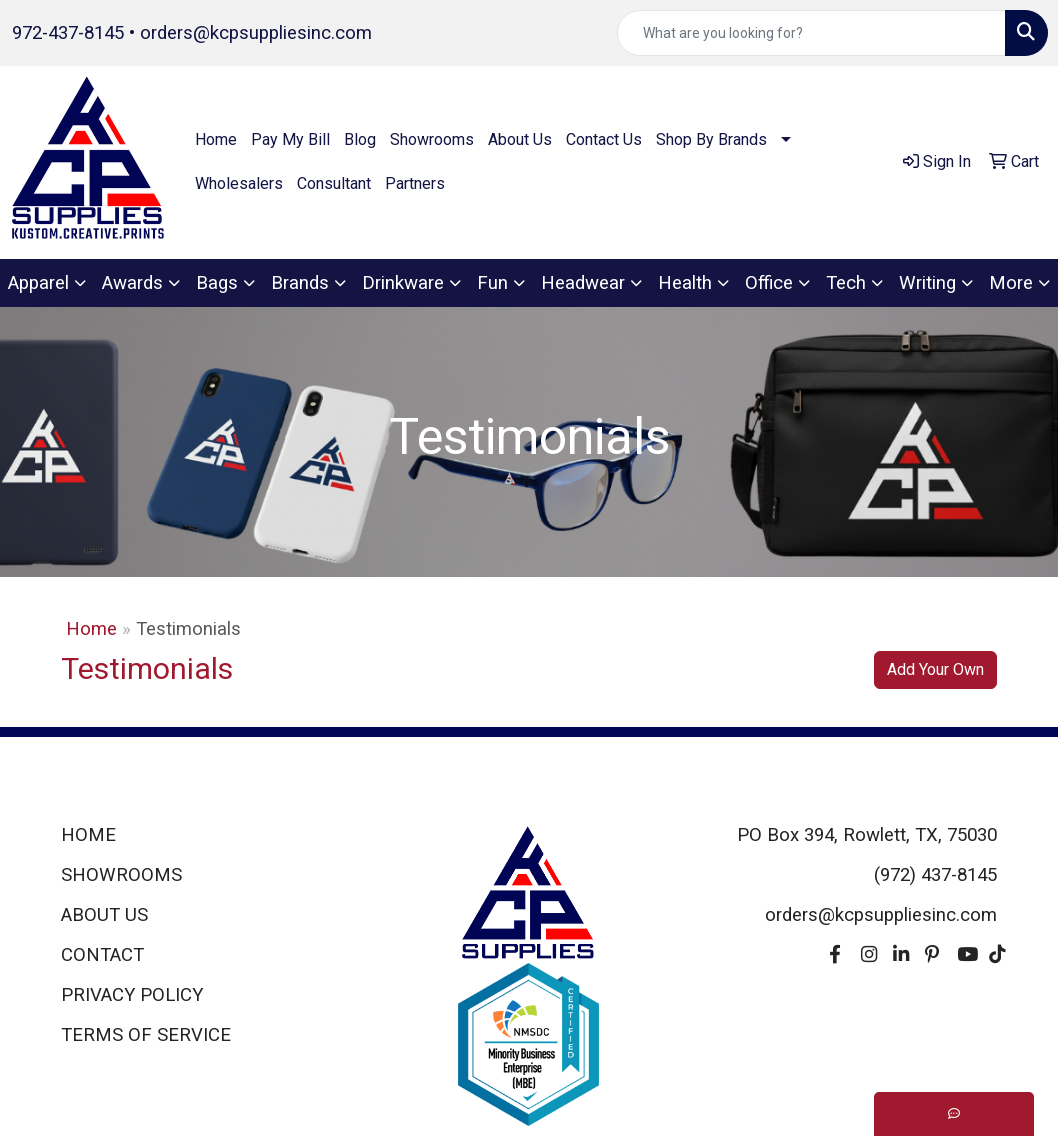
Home (216, 139)
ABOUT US (104, 915)
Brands (300, 283)
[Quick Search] (811, 33)
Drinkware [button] (403, 283)
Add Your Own (935, 669)
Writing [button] (927, 283)
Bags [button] (217, 283)
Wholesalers (239, 183)
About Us (520, 139)
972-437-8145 (68, 33)
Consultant (334, 183)
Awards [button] (132, 283)
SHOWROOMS (121, 875)
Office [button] (769, 283)
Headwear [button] (583, 283)
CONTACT (102, 955)
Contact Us (604, 139)
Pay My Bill (290, 139)
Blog (360, 139)
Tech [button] (846, 283)
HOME (88, 835)
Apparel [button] (38, 283)
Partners (415, 183)
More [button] (1011, 283)
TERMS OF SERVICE (146, 1035)
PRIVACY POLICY (132, 995)
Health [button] (685, 283)
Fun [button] (492, 283)
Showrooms (432, 139)
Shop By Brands (711, 139)
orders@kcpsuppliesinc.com (256, 33)
